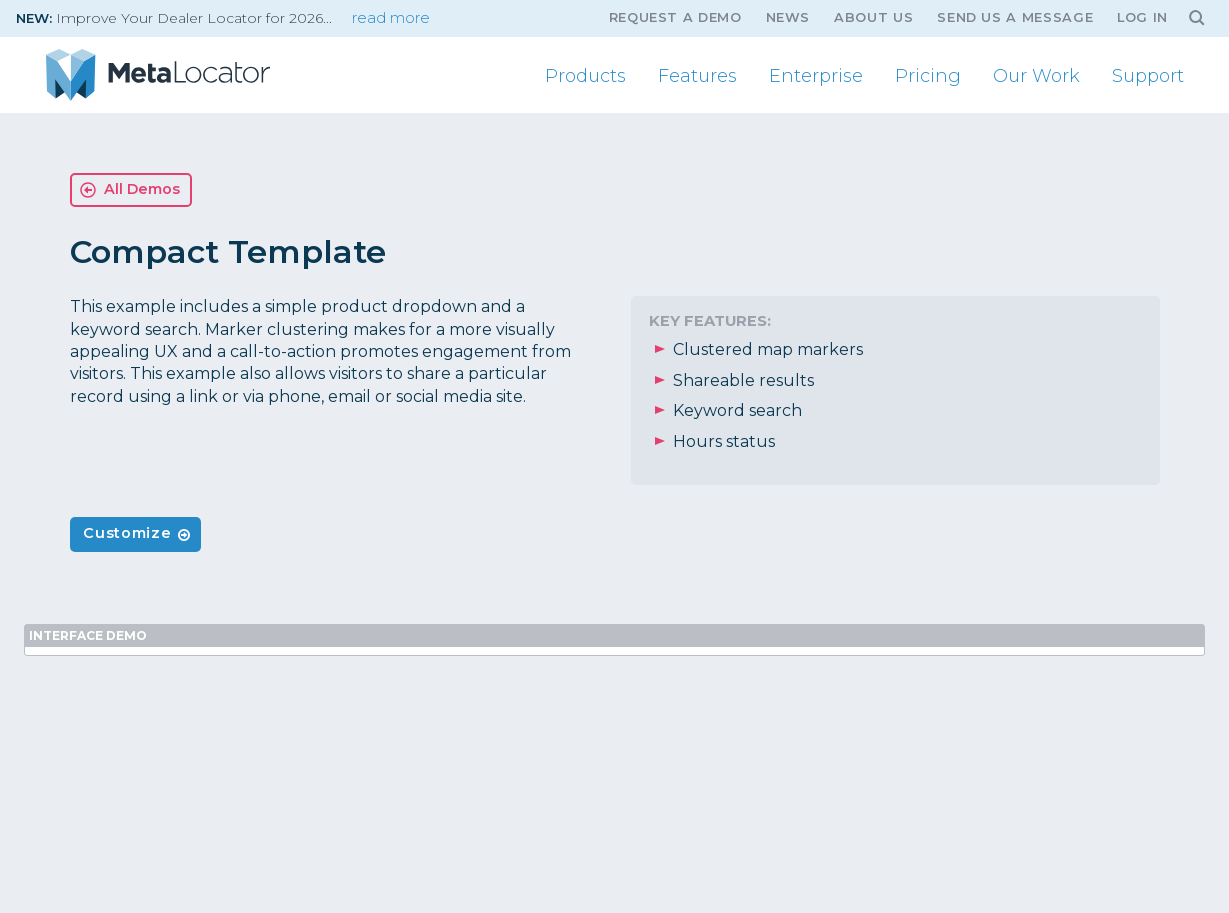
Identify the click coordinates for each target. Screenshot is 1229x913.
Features (697, 76)
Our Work (1036, 76)
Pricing (928, 76)
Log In (1142, 17)
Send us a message (1015, 17)
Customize (127, 533)
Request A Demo (675, 17)
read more (391, 18)
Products (585, 76)
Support (1148, 76)
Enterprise (816, 76)
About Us (873, 17)
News (788, 17)
